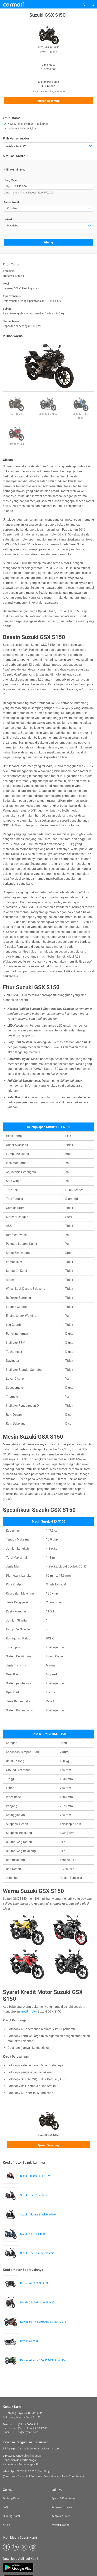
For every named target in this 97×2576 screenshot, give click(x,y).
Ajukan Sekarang (48, 100)
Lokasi (8, 219)
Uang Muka (10, 180)
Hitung (48, 242)
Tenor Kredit (11, 202)
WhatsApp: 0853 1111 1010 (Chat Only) (26, 2471)
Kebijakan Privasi (61, 2507)
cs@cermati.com (28, 2432)
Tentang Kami (11, 2498)
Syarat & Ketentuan (63, 2498)
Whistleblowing (60, 2524)
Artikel (6, 2524)
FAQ (5, 2507)
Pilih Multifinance (14, 169)
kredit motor (29, 2011)
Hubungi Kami (11, 2516)
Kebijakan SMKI (60, 2516)
